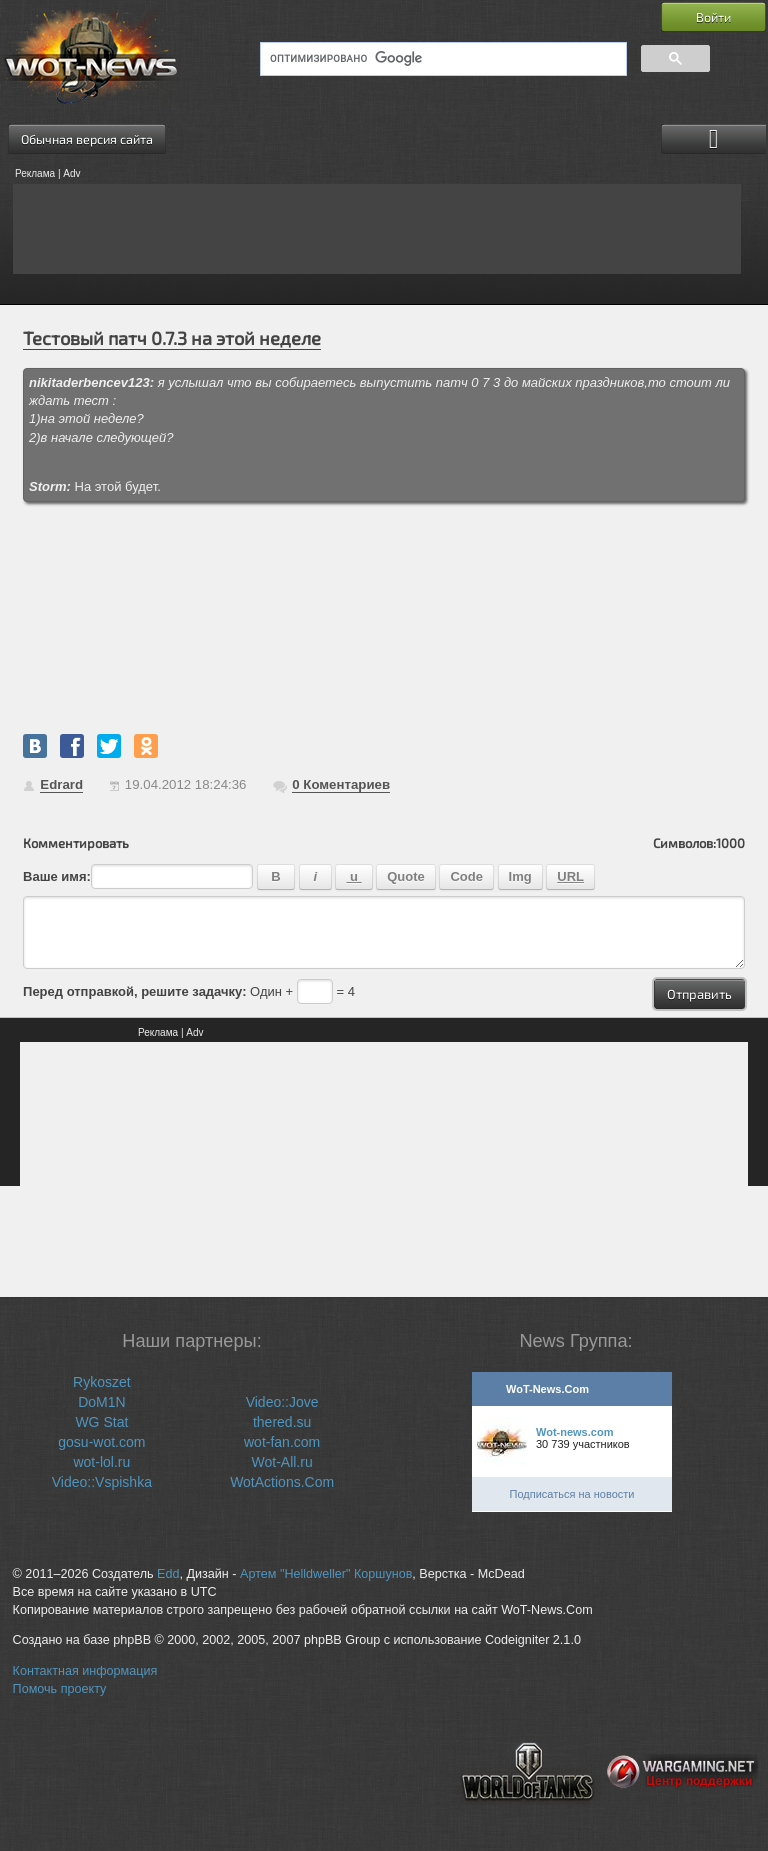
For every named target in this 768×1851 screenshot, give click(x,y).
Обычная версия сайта (87, 139)
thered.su (282, 1422)
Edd (168, 1574)
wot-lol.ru (101, 1462)
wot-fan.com (282, 1442)
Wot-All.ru (282, 1462)
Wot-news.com (574, 1432)
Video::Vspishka (102, 1482)
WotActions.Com (282, 1482)
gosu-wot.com (101, 1442)
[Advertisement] (377, 229)
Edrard (61, 784)
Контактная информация (85, 1671)
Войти (713, 17)
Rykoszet (102, 1382)
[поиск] (441, 59)
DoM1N (101, 1402)
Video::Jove (282, 1402)
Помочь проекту (60, 1689)
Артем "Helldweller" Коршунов (326, 1574)
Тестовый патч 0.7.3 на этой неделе (172, 338)
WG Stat (101, 1422)
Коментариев (341, 784)
